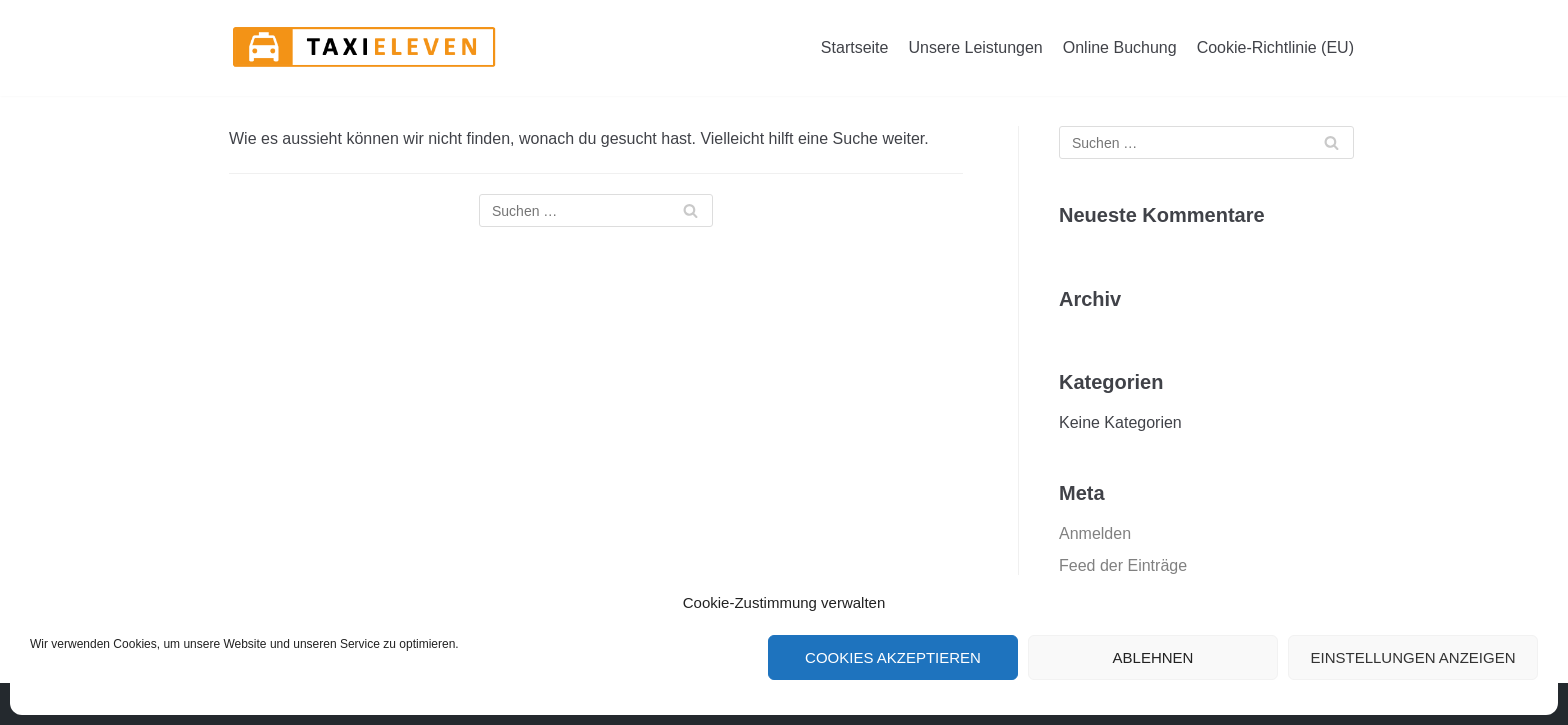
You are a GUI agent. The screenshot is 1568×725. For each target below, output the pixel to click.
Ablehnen (1153, 657)
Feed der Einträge (1123, 565)
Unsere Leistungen (975, 47)
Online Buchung (1120, 47)
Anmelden (1095, 533)
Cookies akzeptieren (893, 657)
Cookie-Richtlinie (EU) (1275, 47)
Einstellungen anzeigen (1412, 657)
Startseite (855, 47)
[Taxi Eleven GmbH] (364, 48)
